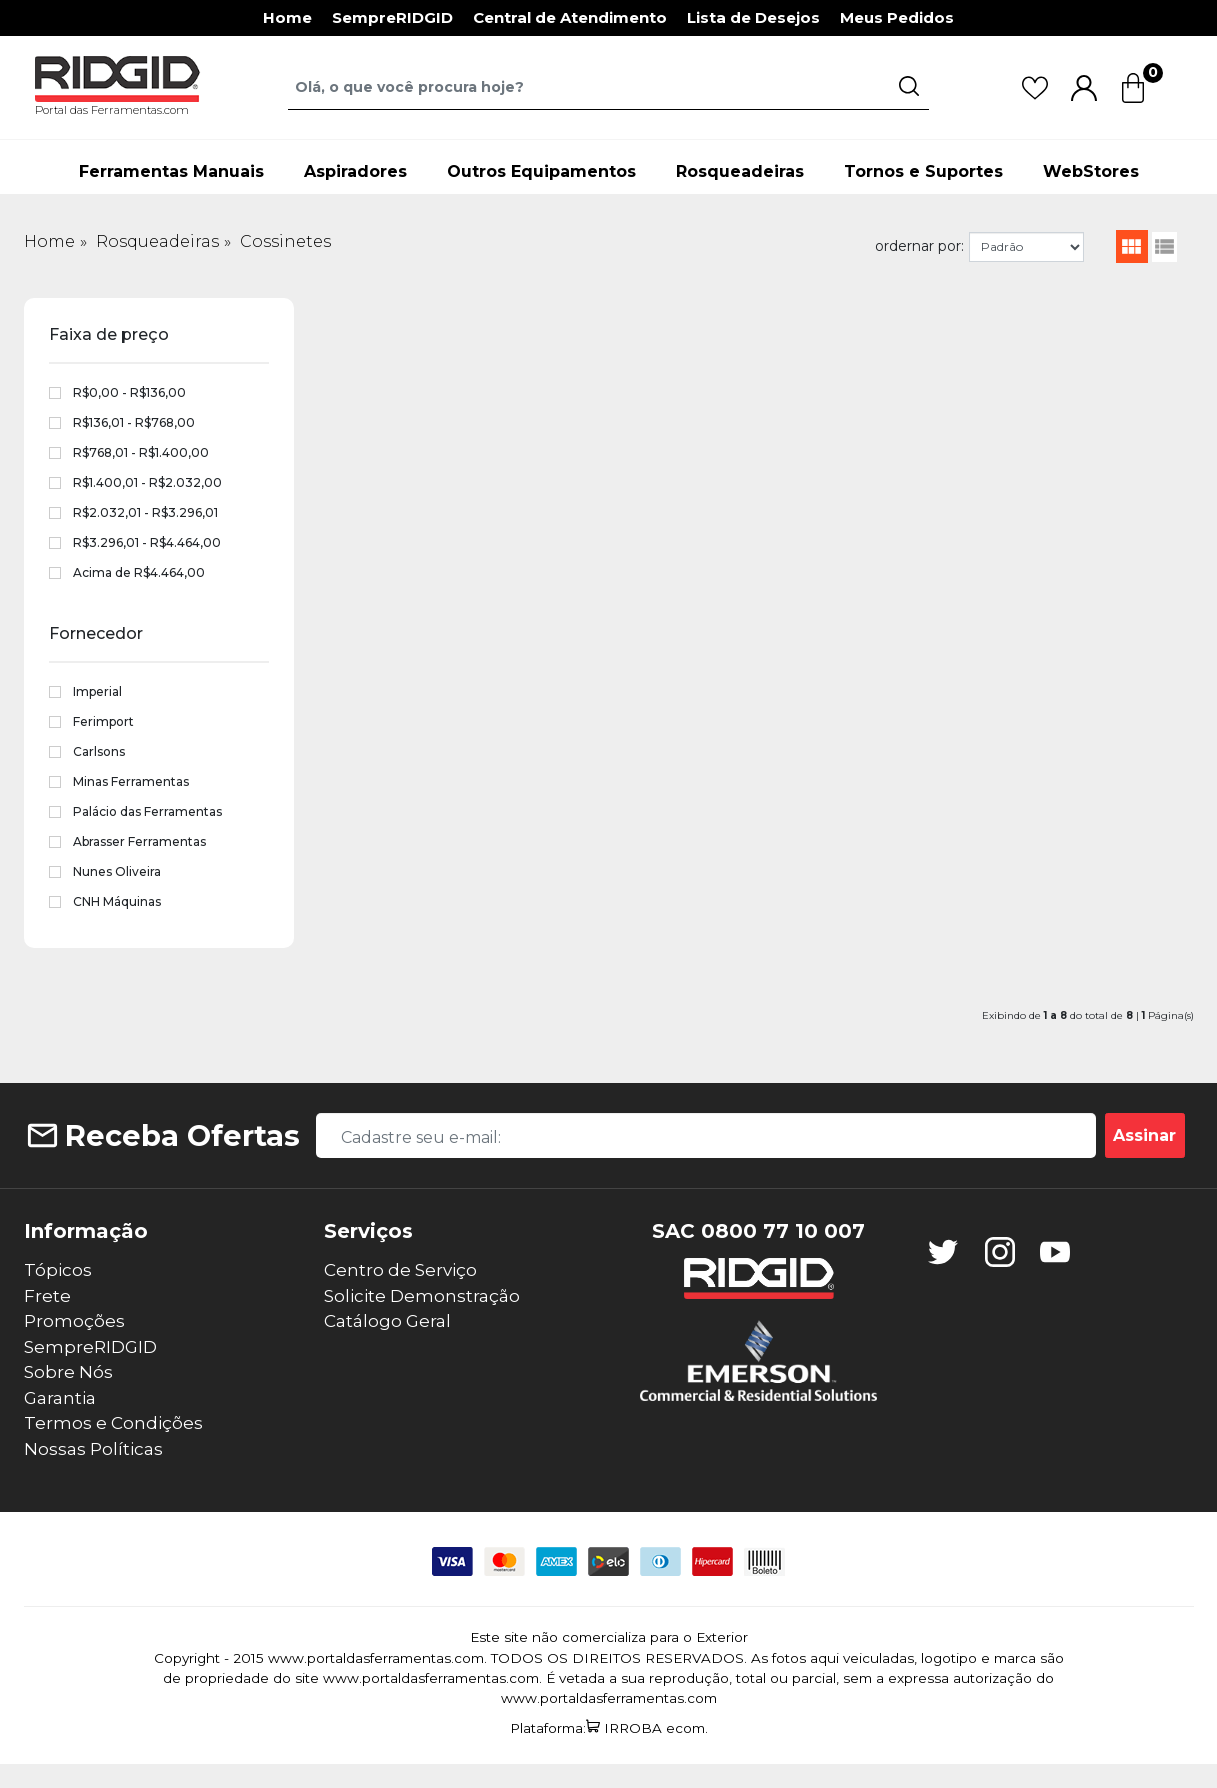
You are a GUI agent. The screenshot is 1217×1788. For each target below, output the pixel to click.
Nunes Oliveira (117, 871)
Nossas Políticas (93, 1449)
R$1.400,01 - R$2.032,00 (147, 482)
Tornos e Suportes (923, 171)
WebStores (1091, 171)
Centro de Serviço (400, 1270)
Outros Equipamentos (541, 171)
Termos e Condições (113, 1423)
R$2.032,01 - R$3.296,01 (145, 512)
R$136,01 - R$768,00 (134, 422)
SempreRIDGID (392, 17)
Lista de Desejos (753, 17)
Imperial (97, 691)
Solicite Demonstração (422, 1296)
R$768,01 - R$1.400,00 (141, 452)
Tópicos (58, 1270)
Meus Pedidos (897, 17)
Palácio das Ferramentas (147, 811)
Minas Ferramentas (131, 781)
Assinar (1144, 1135)
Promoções (74, 1321)
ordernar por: (919, 246)
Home (287, 17)
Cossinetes (285, 241)
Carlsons (99, 751)
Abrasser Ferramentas (139, 841)
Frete (47, 1296)
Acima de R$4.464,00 (139, 572)
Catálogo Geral (387, 1321)
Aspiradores (355, 171)
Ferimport (103, 721)
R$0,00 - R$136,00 (129, 392)
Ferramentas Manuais (171, 171)
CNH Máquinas (117, 901)
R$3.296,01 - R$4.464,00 (147, 542)
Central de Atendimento (570, 17)
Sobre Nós (68, 1372)
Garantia (60, 1398)
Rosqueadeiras (740, 171)
